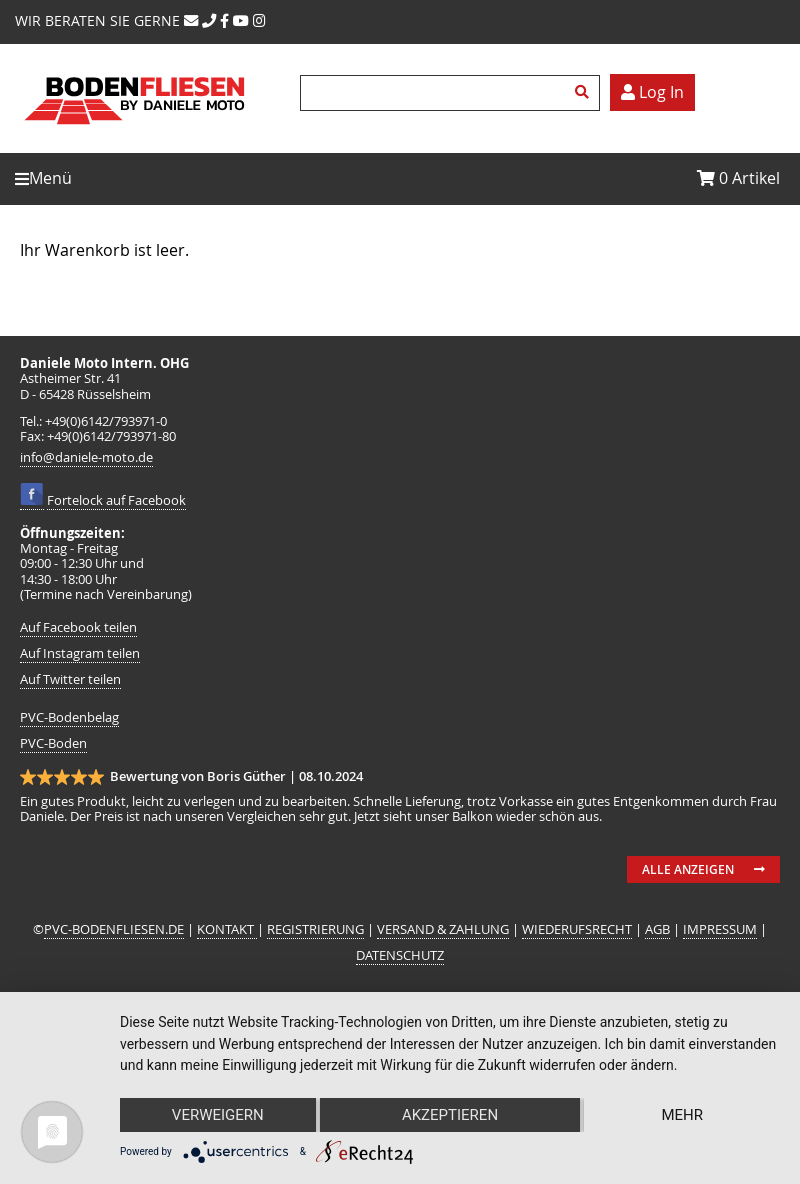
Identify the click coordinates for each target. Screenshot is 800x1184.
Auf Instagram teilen (80, 653)
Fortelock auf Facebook (116, 500)
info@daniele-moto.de (86, 457)
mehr (682, 1115)
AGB (657, 929)
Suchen (585, 93)
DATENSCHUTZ (400, 955)
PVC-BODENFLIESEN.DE (114, 929)
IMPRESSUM (720, 929)
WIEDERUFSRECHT (577, 929)
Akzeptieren (450, 1115)
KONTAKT (227, 929)
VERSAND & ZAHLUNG (443, 929)
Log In (652, 92)
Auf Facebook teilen (78, 627)
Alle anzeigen (688, 869)
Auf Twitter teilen (70, 679)
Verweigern (218, 1115)
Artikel (738, 178)
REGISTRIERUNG (315, 929)
